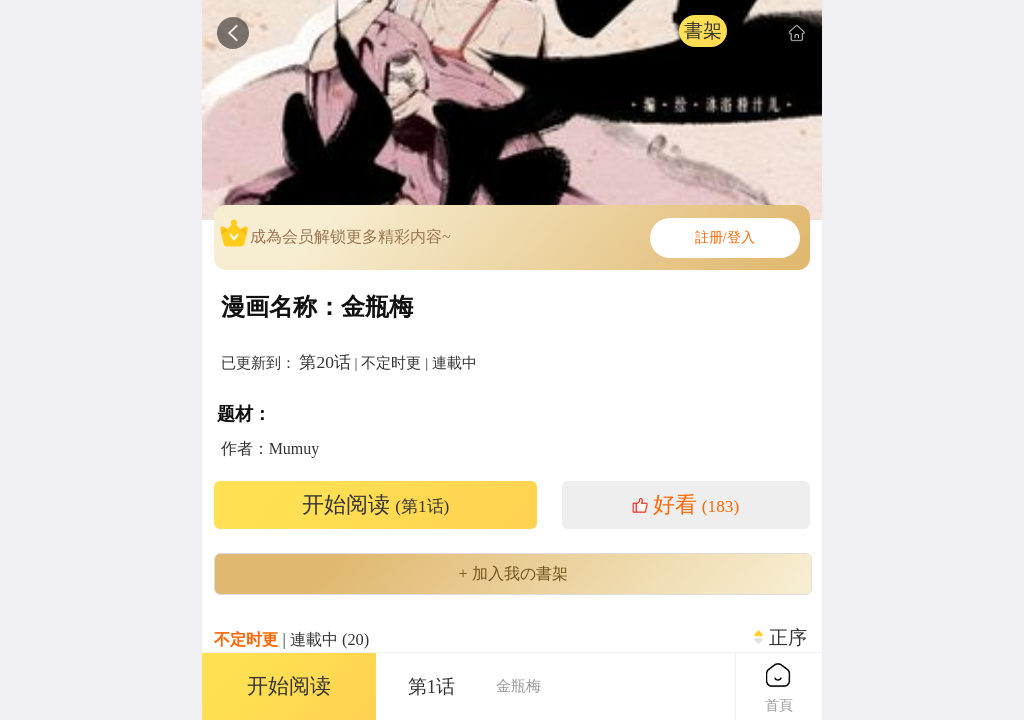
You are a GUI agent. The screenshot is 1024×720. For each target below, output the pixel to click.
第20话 (324, 362)
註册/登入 (725, 237)
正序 (788, 638)
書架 (703, 30)
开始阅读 (376, 505)
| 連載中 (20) (291, 639)
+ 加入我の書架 (512, 574)
